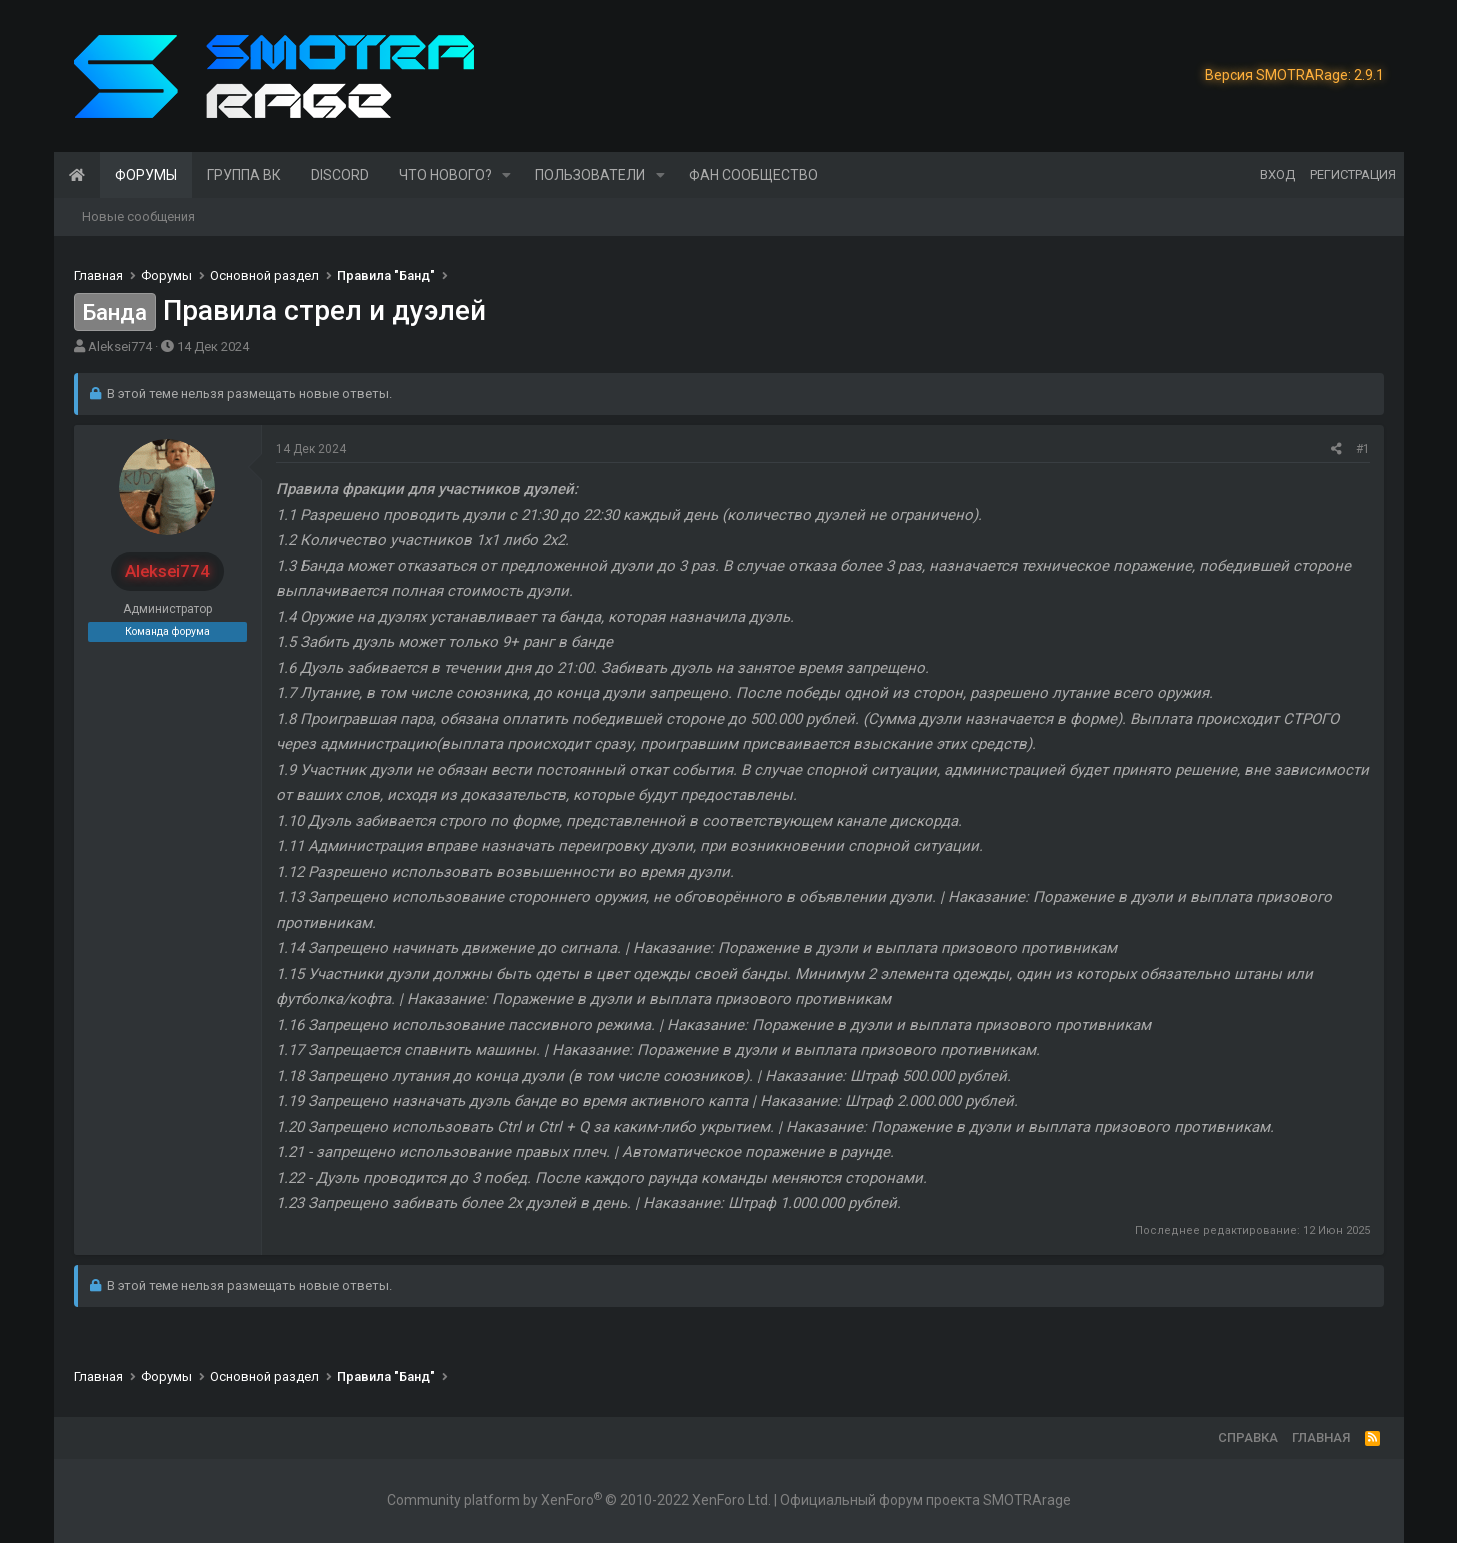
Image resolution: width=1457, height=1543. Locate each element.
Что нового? (445, 175)
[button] (506, 175)
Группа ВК (244, 175)
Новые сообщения (138, 216)
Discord (340, 175)
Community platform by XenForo (579, 1500)
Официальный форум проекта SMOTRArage (925, 1500)
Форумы (146, 175)
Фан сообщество (753, 175)
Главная (77, 175)
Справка (1248, 1437)
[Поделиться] (1336, 449)
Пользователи (590, 175)
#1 (1363, 449)
